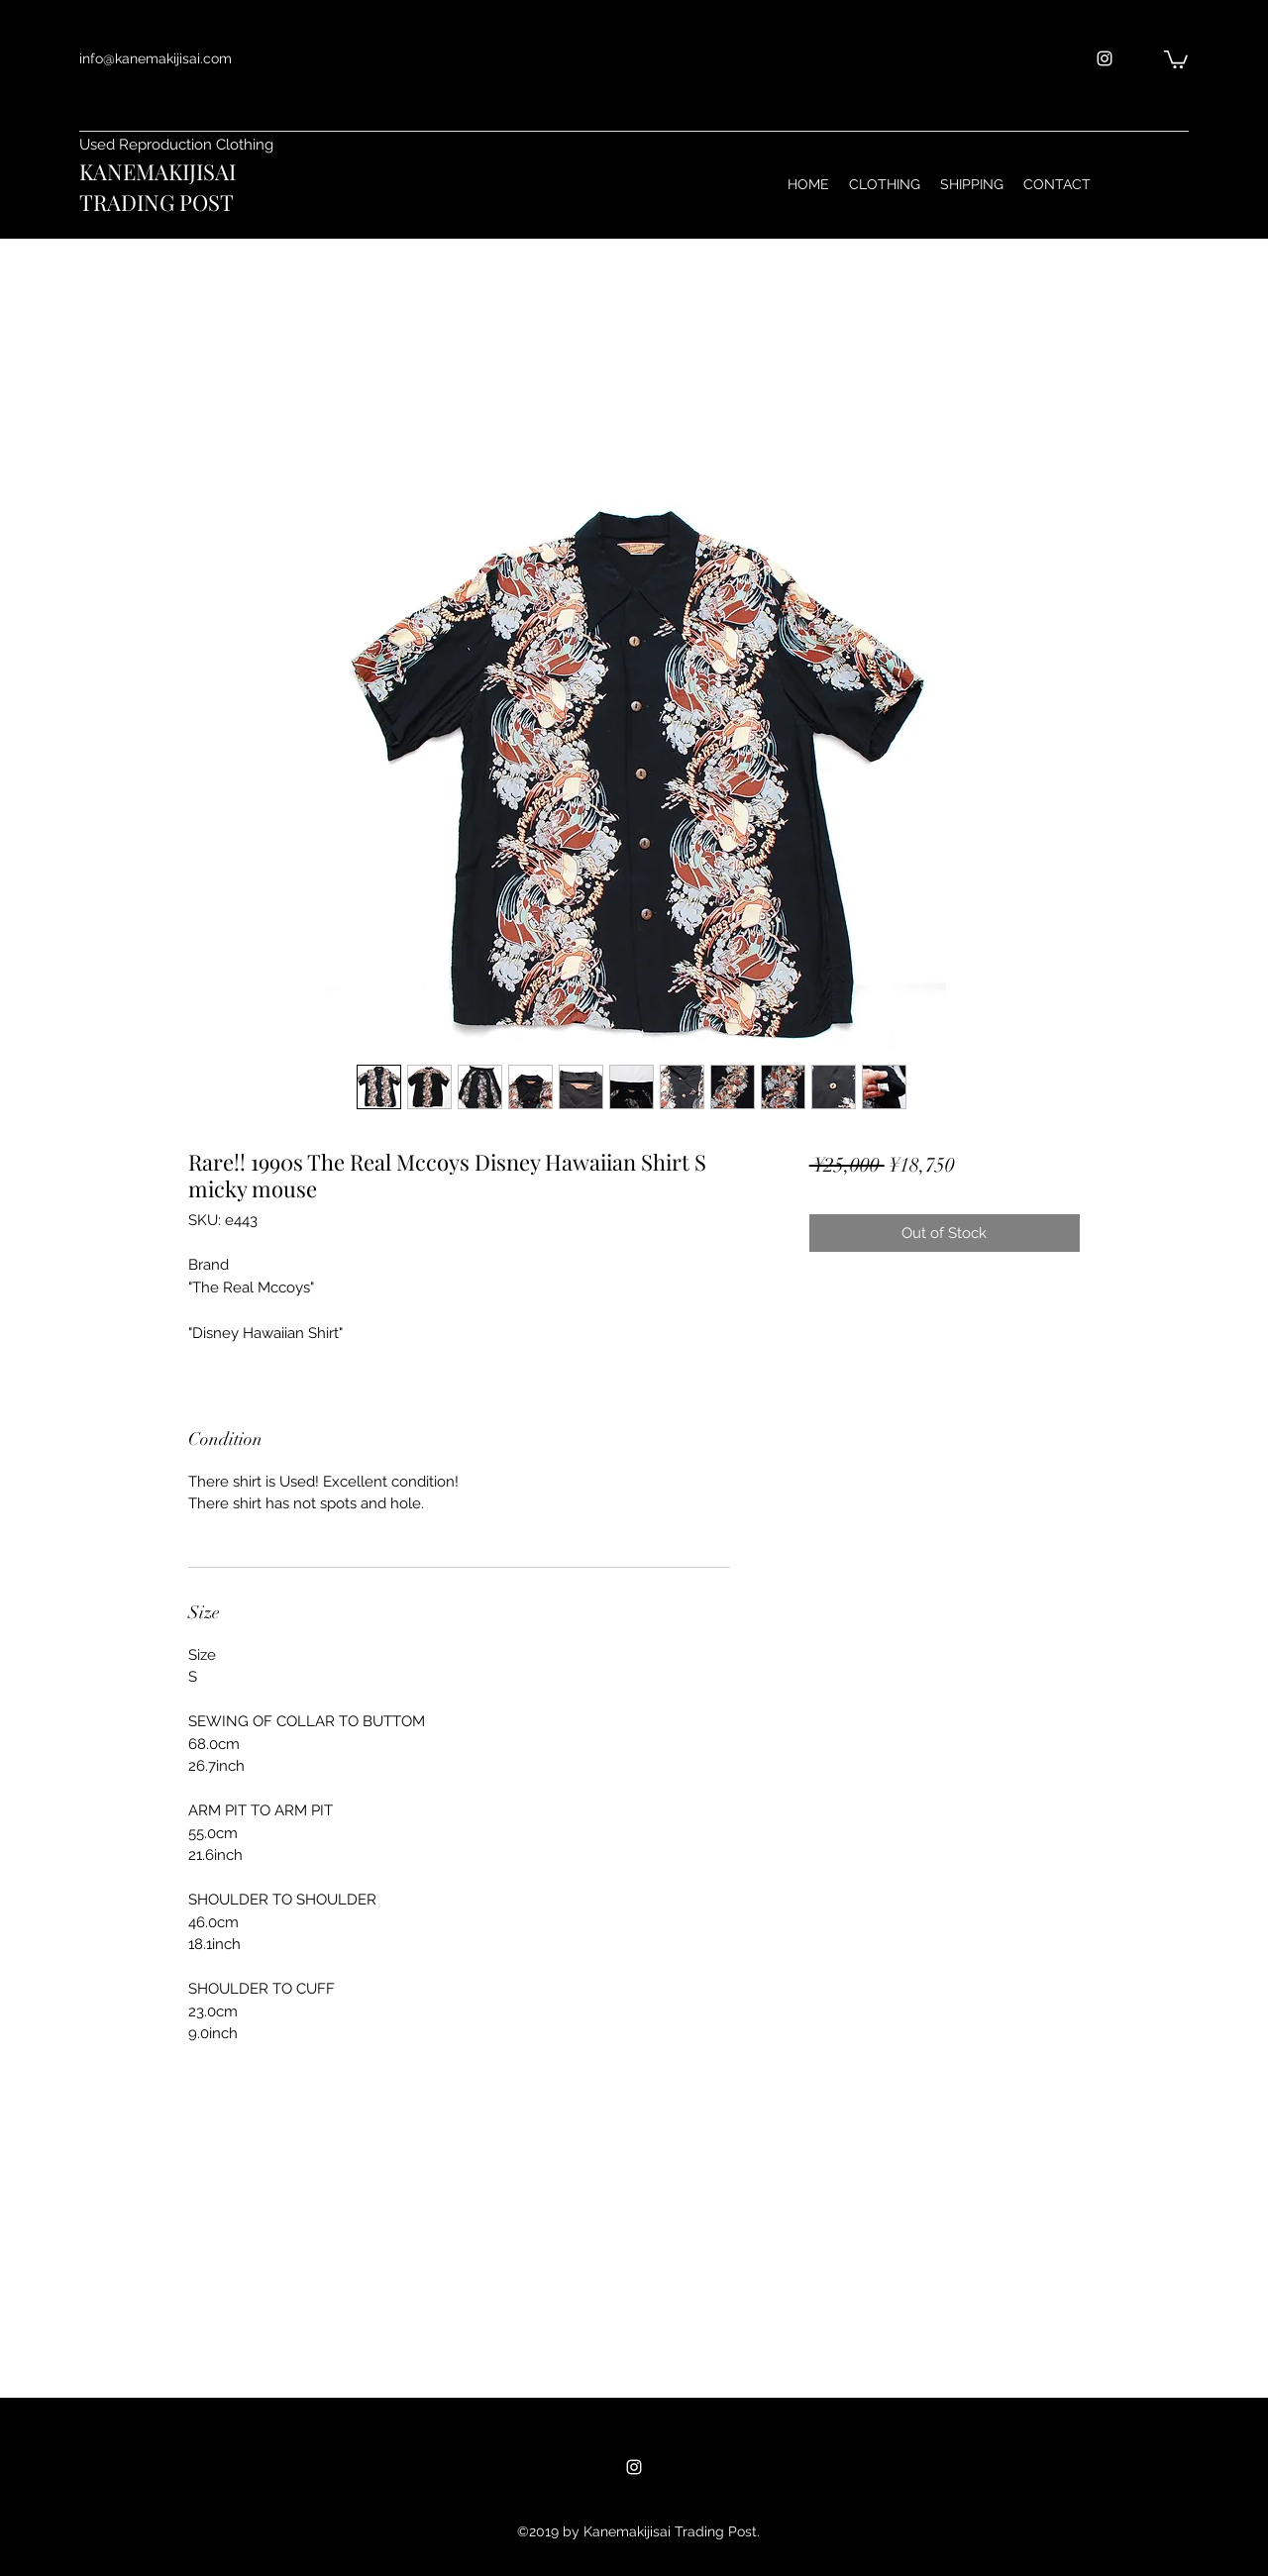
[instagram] (1104, 58)
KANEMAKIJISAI (157, 171)
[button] (1176, 58)
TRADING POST (156, 202)
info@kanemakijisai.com (155, 58)
